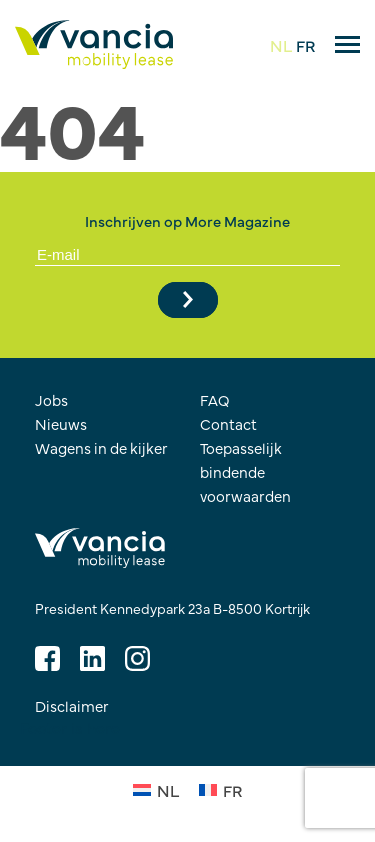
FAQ (215, 399)
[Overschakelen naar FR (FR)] (220, 789)
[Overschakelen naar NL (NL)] (156, 789)
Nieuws (61, 423)
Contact (228, 423)
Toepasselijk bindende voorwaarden (245, 471)
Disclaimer (72, 705)
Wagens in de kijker (101, 447)
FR (305, 45)
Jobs (51, 399)
